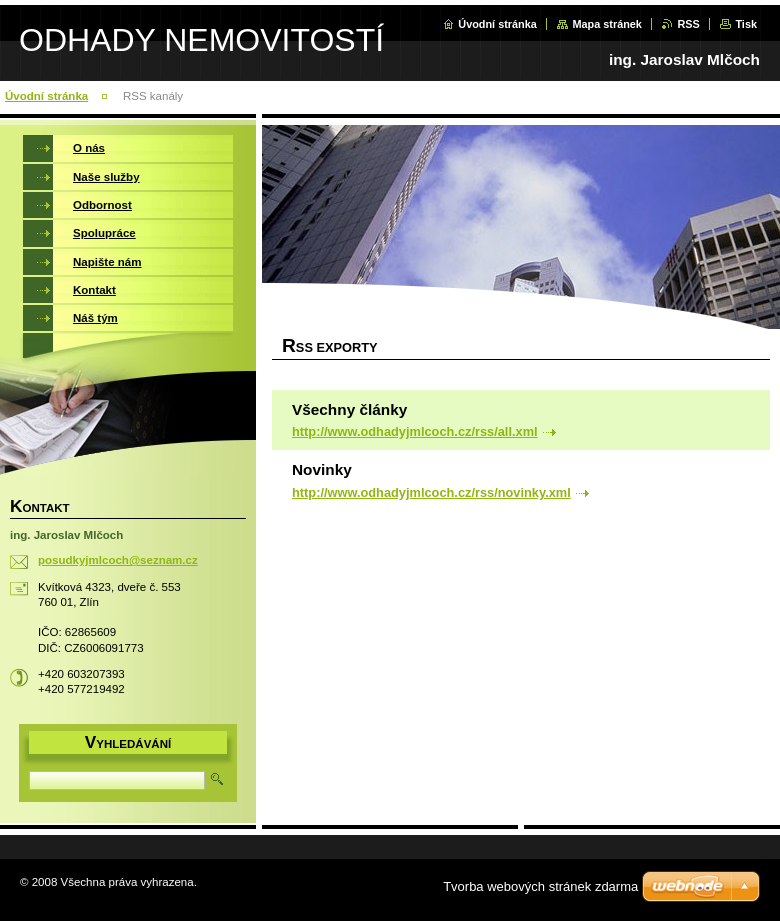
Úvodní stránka (497, 24)
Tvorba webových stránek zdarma (540, 886)
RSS (688, 24)
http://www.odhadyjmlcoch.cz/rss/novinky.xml (431, 492)
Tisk (746, 24)
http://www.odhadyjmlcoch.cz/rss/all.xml (415, 431)
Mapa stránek (607, 24)
